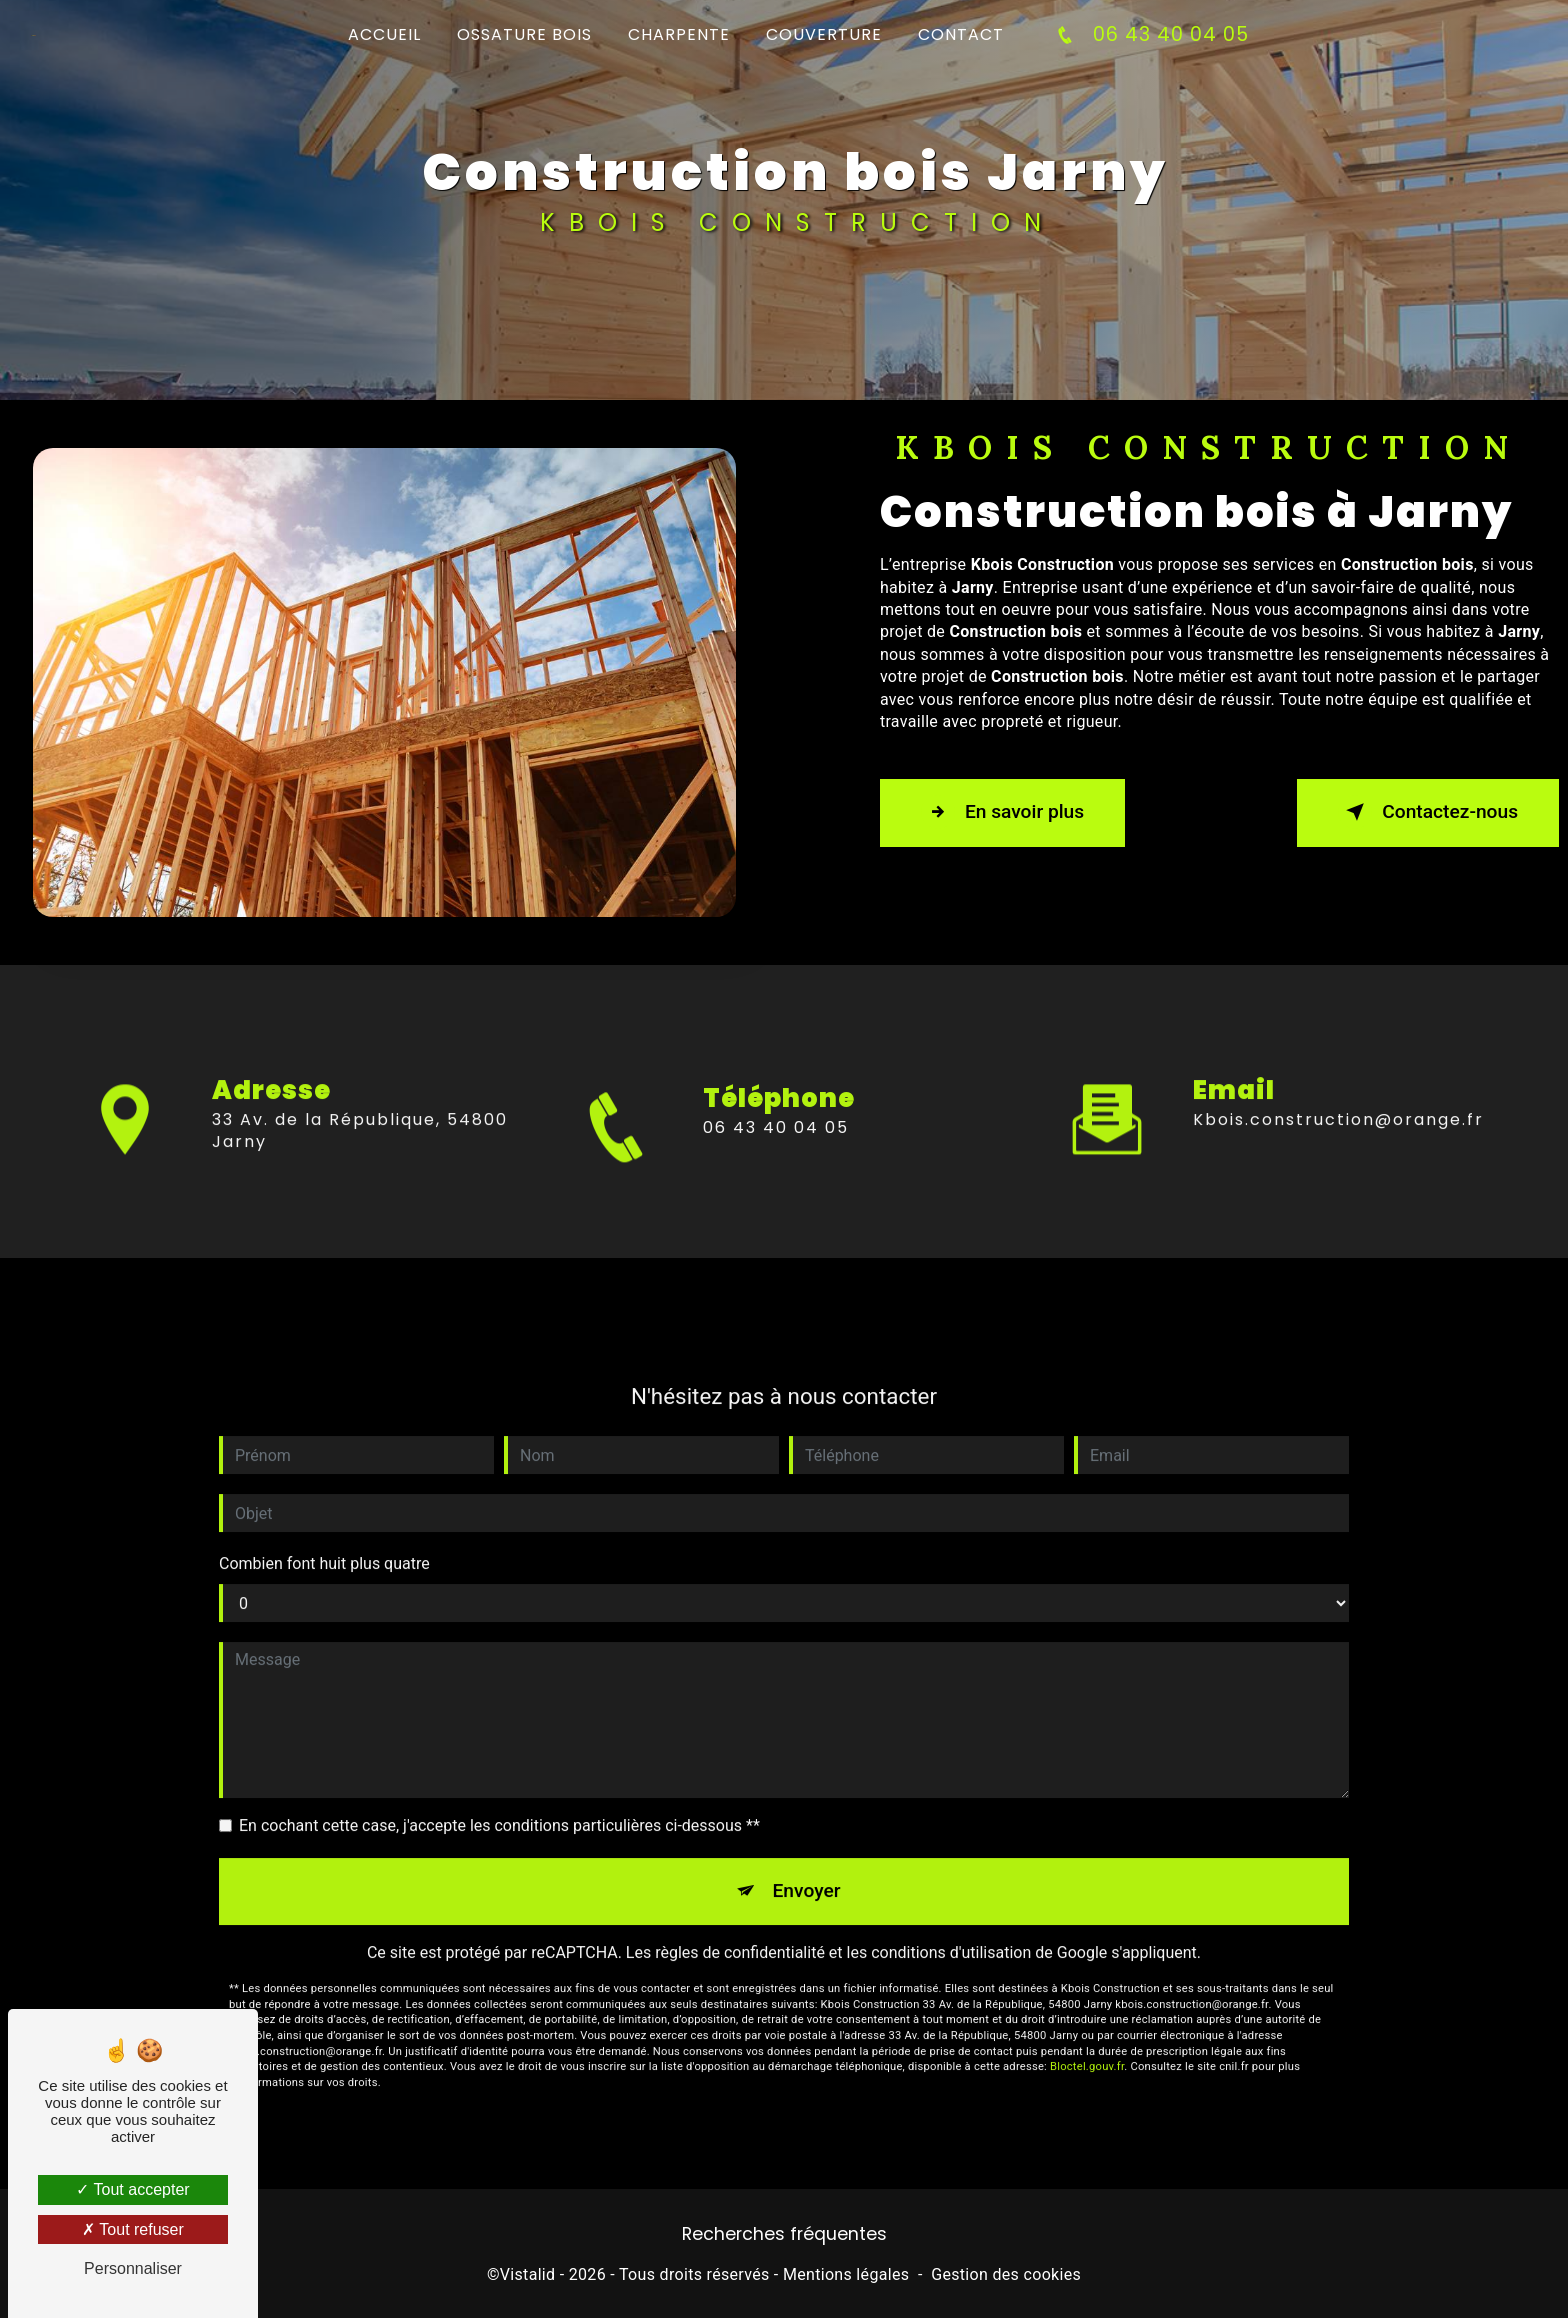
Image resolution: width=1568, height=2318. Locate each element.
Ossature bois (524, 34)
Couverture (824, 34)
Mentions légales (846, 2274)
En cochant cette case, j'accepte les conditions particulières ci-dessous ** (499, 1803)
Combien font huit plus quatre (324, 1541)
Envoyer (807, 1868)
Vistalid (528, 2274)
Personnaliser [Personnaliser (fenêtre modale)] (133, 2268)
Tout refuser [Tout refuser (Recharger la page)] (133, 2229)
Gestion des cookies (1006, 2274)
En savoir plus (1002, 812)
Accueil (384, 34)
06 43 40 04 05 (1148, 35)
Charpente (679, 34)
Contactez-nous (1428, 812)
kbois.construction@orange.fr (1338, 1097)
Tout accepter (132, 2189)
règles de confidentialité (740, 1930)
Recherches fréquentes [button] (784, 2234)
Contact (961, 34)
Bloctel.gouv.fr (1087, 2045)
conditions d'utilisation (951, 1930)
